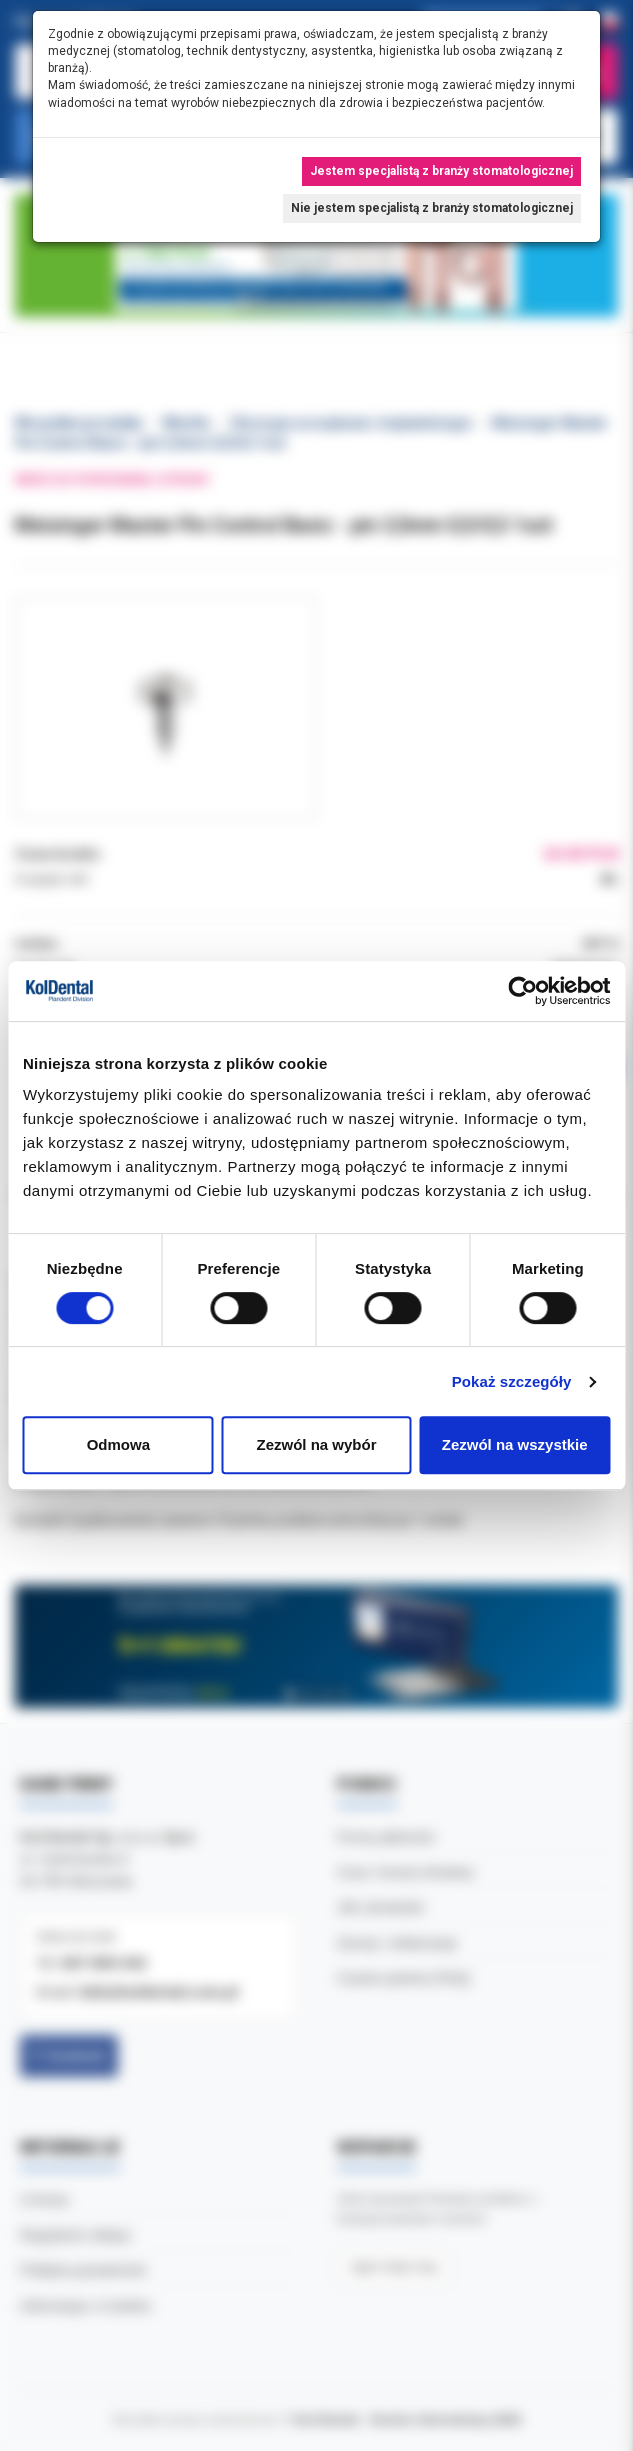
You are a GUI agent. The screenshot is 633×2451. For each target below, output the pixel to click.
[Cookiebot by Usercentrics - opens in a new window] (522, 991)
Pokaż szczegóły (512, 1381)
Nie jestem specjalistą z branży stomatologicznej (432, 208)
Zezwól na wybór (316, 1444)
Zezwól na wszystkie (515, 1444)
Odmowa (118, 1444)
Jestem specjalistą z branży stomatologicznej (441, 171)
